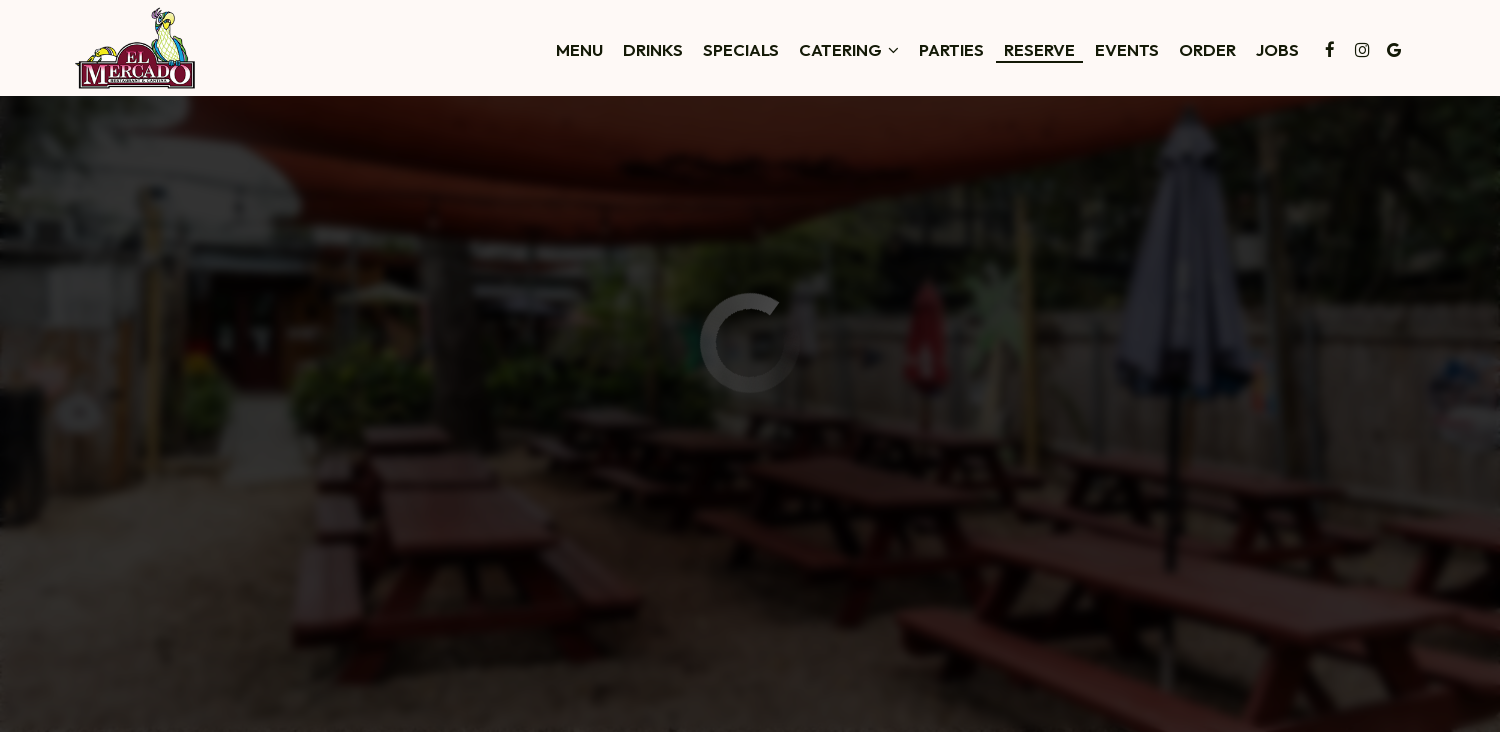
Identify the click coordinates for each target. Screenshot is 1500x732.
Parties (951, 50)
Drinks (653, 50)
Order (1207, 50)
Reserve (1039, 50)
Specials (741, 50)
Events (1127, 50)
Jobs (1277, 50)
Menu (579, 50)
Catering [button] (849, 50)
